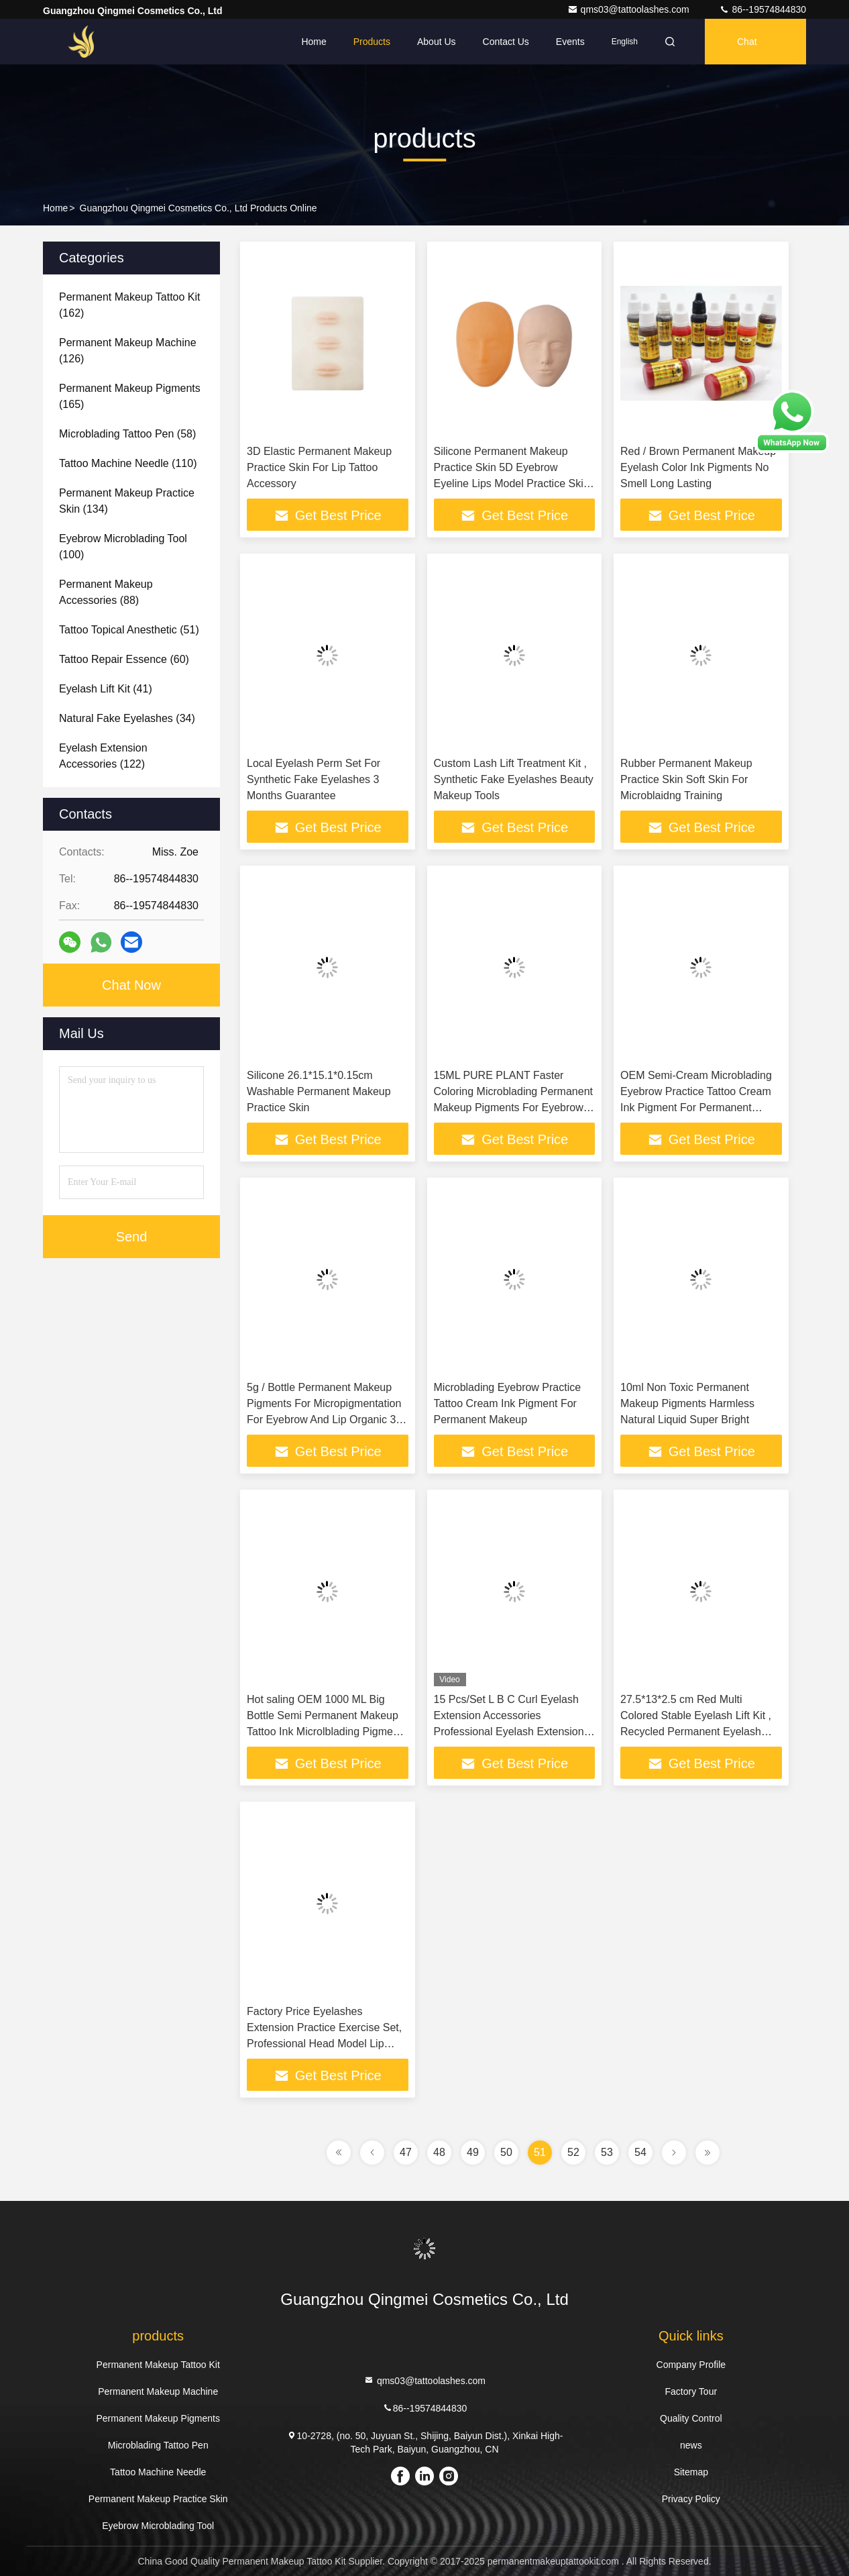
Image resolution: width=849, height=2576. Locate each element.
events (570, 41)
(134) (126, 501)
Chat (747, 41)
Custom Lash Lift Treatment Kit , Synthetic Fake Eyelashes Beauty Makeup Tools (513, 779)
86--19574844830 (762, 9)
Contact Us (506, 41)
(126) (127, 350)
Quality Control (691, 2418)
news (691, 2445)
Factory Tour (691, 2391)
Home (313, 41)
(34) (127, 718)
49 (473, 2152)
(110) (127, 463)
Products (371, 41)
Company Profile (691, 2364)
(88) (106, 592)
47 (406, 2152)
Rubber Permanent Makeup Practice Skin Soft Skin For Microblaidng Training (686, 779)
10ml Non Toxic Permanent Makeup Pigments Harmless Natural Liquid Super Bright (687, 1403)
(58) (127, 434)
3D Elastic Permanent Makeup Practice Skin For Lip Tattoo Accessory (319, 467)
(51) (129, 629)
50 (506, 2152)
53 (607, 2152)
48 (439, 2152)
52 (573, 2152)
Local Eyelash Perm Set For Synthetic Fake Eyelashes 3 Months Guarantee (313, 779)
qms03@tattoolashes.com (629, 9)
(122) (103, 756)
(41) (105, 688)
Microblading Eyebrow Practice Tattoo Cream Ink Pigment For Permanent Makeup (507, 1403)
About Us (436, 41)
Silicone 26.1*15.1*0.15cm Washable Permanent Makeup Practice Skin (319, 1091)
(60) (124, 659)
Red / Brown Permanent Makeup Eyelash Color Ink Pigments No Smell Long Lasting (698, 467)
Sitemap (691, 2472)
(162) (130, 305)
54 (640, 2152)
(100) (123, 546)
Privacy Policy (691, 2498)
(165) (130, 396)
